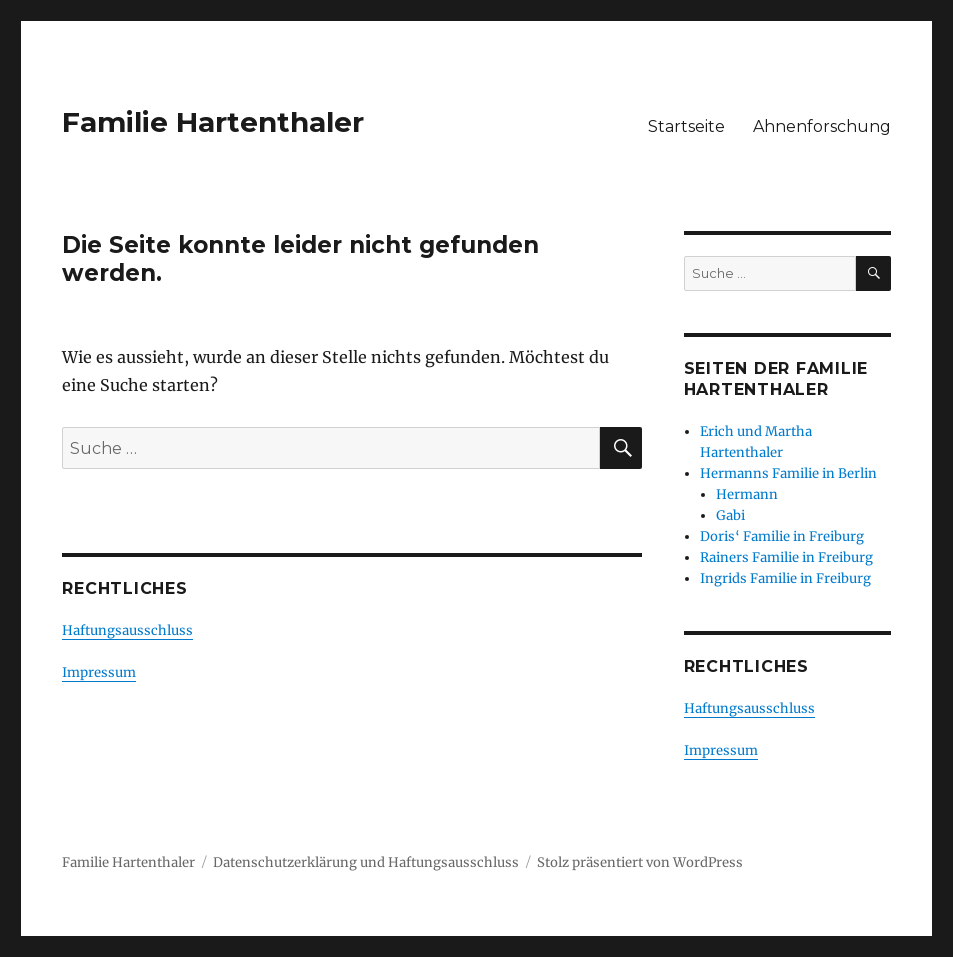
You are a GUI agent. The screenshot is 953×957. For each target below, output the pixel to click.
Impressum (99, 672)
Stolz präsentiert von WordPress (640, 862)
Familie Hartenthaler (213, 122)
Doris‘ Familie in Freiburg (782, 536)
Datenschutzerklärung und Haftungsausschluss (366, 862)
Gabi (730, 515)
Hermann (747, 494)
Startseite (686, 126)
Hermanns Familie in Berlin (788, 473)
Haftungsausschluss (127, 630)
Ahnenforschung (822, 126)
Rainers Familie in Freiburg (786, 557)
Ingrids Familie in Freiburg (785, 578)
